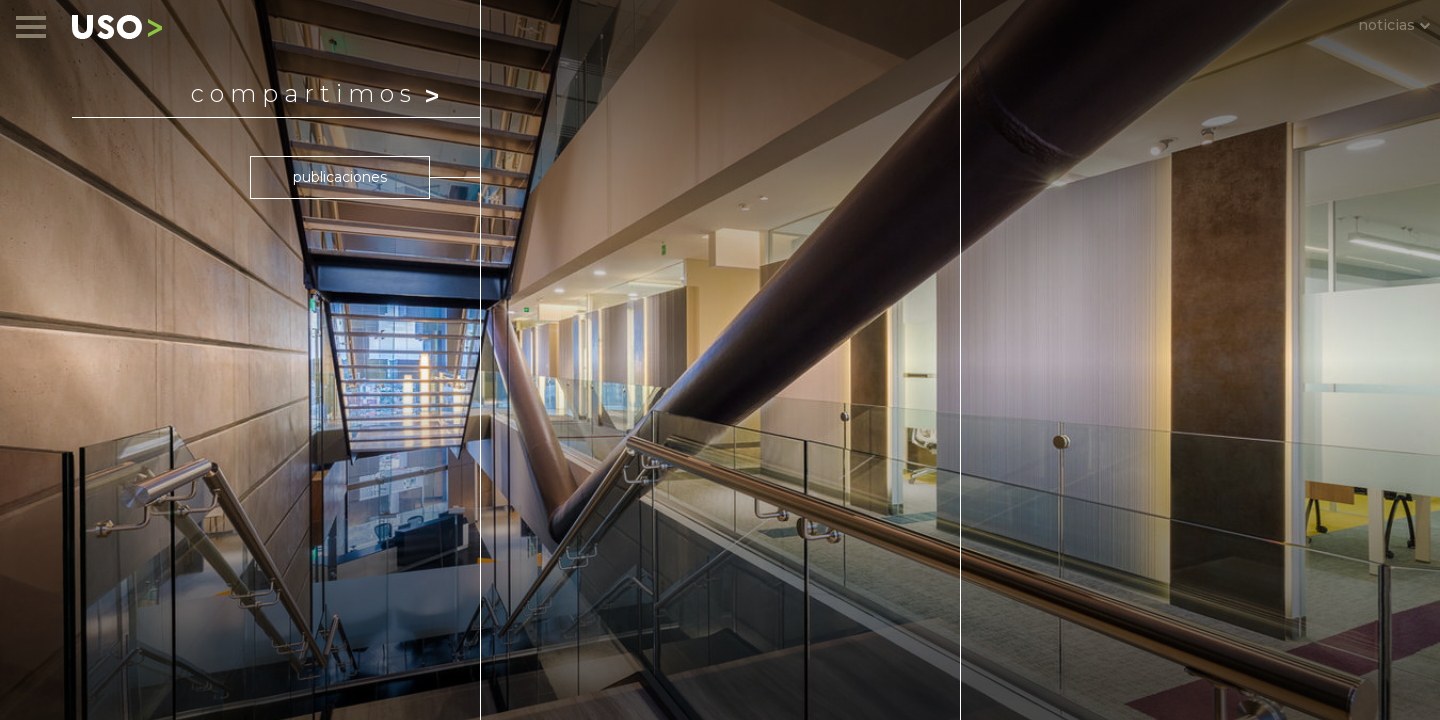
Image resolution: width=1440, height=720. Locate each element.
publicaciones (340, 177)
